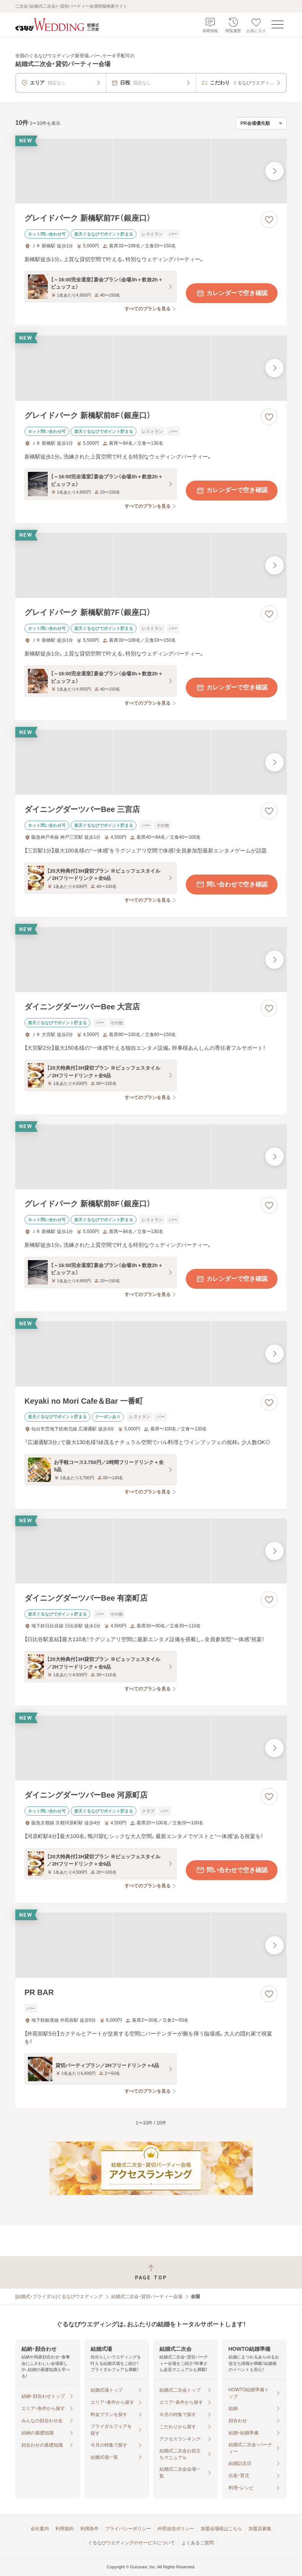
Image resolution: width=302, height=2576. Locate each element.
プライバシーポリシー (128, 2528)
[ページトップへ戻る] (151, 2272)
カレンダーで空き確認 (232, 293)
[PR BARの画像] (151, 1945)
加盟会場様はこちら (221, 2528)
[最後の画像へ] (274, 171)
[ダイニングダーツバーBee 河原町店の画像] (151, 1748)
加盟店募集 (259, 2528)
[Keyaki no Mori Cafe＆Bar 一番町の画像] (151, 1353)
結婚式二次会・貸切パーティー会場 (146, 2296)
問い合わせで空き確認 (232, 884)
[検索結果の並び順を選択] (261, 123)
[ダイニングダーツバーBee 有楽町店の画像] (151, 1551)
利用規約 (64, 2528)
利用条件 (89, 2528)
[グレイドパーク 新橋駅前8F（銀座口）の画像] (151, 368)
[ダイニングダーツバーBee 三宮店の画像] (151, 762)
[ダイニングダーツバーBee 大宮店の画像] (151, 959)
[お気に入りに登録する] (269, 219)
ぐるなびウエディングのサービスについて (131, 2542)
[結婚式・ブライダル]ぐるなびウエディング (59, 2296)
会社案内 (40, 2528)
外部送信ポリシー (175, 2528)
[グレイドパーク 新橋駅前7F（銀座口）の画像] (151, 171)
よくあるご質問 (198, 2542)
